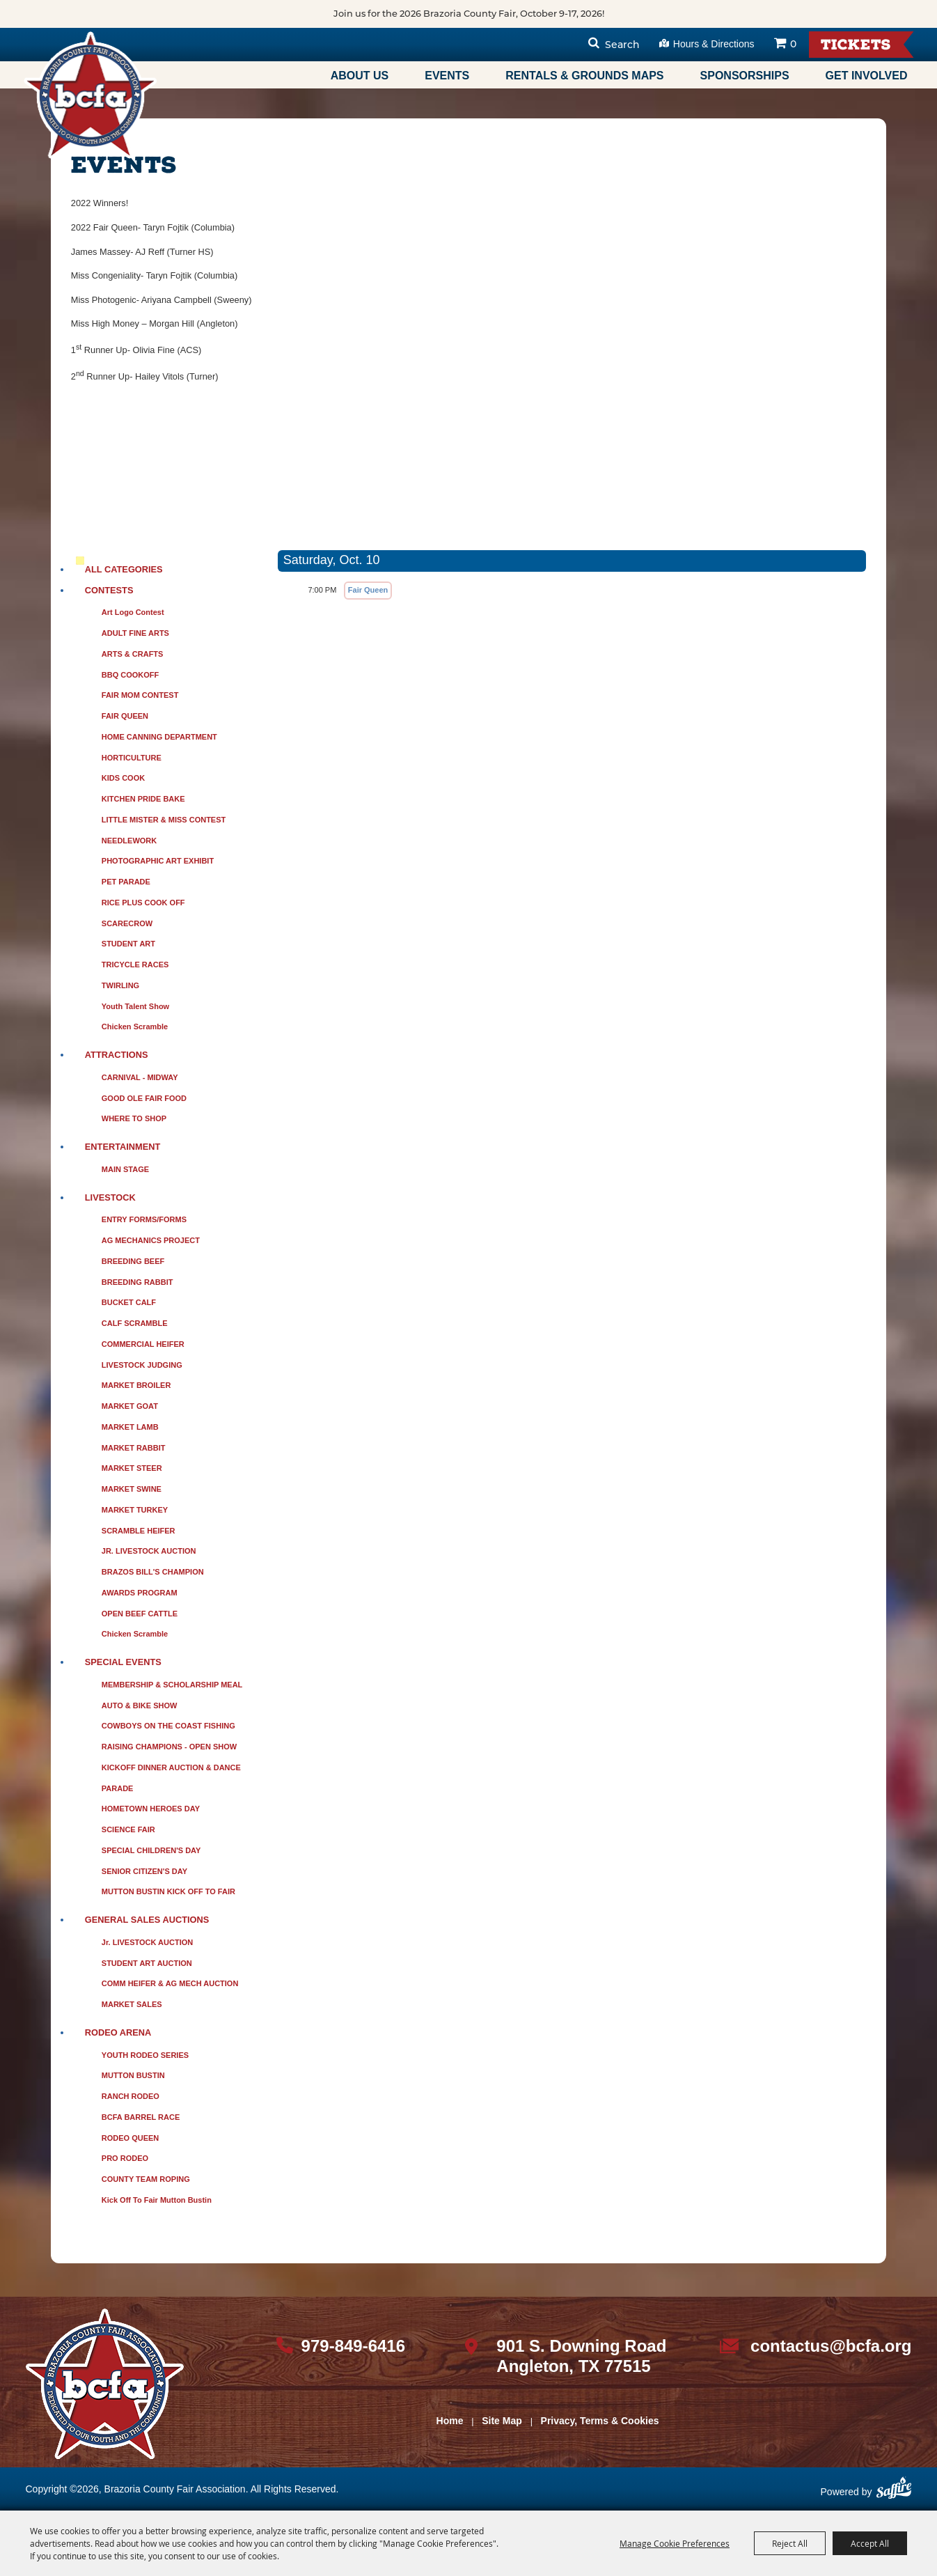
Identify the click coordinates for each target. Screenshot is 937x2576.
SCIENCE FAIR (128, 1829)
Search (622, 44)
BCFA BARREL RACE (141, 2117)
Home (450, 2420)
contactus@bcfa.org (830, 2345)
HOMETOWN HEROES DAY (151, 1808)
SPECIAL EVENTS (123, 1662)
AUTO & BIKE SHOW (140, 1705)
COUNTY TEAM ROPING (146, 2179)
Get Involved (867, 75)
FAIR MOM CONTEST (140, 695)
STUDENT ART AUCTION (147, 1963)
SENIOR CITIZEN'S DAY (144, 1871)
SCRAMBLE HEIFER (138, 1531)
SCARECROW (127, 923)
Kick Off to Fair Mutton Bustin (157, 2200)
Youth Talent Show (135, 1006)
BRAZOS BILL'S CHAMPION (153, 1572)
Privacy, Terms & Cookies (600, 2420)
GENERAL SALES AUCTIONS (147, 1919)
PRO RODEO (125, 2158)
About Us (360, 75)
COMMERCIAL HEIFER (143, 1344)
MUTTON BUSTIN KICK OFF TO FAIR (168, 1891)
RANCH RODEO (130, 2096)
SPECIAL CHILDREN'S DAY (151, 1850)
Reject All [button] (790, 2543)
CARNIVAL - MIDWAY (140, 1077)
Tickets (856, 46)
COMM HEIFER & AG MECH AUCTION (170, 1983)
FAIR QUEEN (125, 716)
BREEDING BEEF (133, 1261)
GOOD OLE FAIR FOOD (144, 1098)
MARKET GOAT (130, 1406)
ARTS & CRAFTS (133, 654)
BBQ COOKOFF (130, 675)
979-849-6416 (353, 2345)
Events (447, 75)
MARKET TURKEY (135, 1510)
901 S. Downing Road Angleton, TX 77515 (581, 2355)
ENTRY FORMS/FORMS (144, 1219)
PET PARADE (126, 881)
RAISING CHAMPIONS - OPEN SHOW (169, 1746)
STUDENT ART (128, 943)
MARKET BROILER (136, 1385)
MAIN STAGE (125, 1169)
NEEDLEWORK (129, 840)
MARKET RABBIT (134, 1448)
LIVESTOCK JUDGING (142, 1365)
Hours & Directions (714, 43)
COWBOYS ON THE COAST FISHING (168, 1726)
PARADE (118, 1788)
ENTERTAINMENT (123, 1146)
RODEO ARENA (118, 2032)
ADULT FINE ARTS (135, 633)
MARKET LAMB (130, 1427)
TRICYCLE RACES (135, 964)
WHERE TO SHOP (134, 1118)
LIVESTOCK (110, 1197)
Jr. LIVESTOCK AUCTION (147, 1942)
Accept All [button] (870, 2543)
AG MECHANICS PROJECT (151, 1240)
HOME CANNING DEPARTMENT (159, 737)
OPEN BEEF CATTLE (140, 1613)
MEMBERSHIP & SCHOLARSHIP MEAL (172, 1684)
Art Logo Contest (133, 612)
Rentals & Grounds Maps (584, 75)
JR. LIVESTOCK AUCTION (149, 1551)
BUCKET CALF (129, 1302)
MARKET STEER (132, 1468)
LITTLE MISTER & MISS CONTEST (164, 819)
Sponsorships (744, 75)
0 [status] (793, 44)
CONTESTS (109, 590)
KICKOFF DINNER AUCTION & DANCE (171, 1767)
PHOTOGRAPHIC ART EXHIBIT (158, 861)
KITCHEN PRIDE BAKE (143, 799)
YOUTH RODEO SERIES (145, 2055)
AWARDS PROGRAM (140, 1592)
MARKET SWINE (132, 1489)
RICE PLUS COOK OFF (143, 902)
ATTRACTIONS (116, 1054)
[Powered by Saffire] (893, 2492)
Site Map (502, 2420)
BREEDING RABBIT (137, 1282)
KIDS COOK (123, 778)
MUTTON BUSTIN (133, 2075)
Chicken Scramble (135, 1026)
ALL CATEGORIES (124, 569)
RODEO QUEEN (130, 2138)
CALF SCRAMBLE (135, 1323)
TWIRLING (120, 985)
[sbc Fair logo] (105, 2384)
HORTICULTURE (132, 758)
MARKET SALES (132, 2004)
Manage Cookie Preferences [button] (675, 2543)
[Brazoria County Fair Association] (90, 95)
